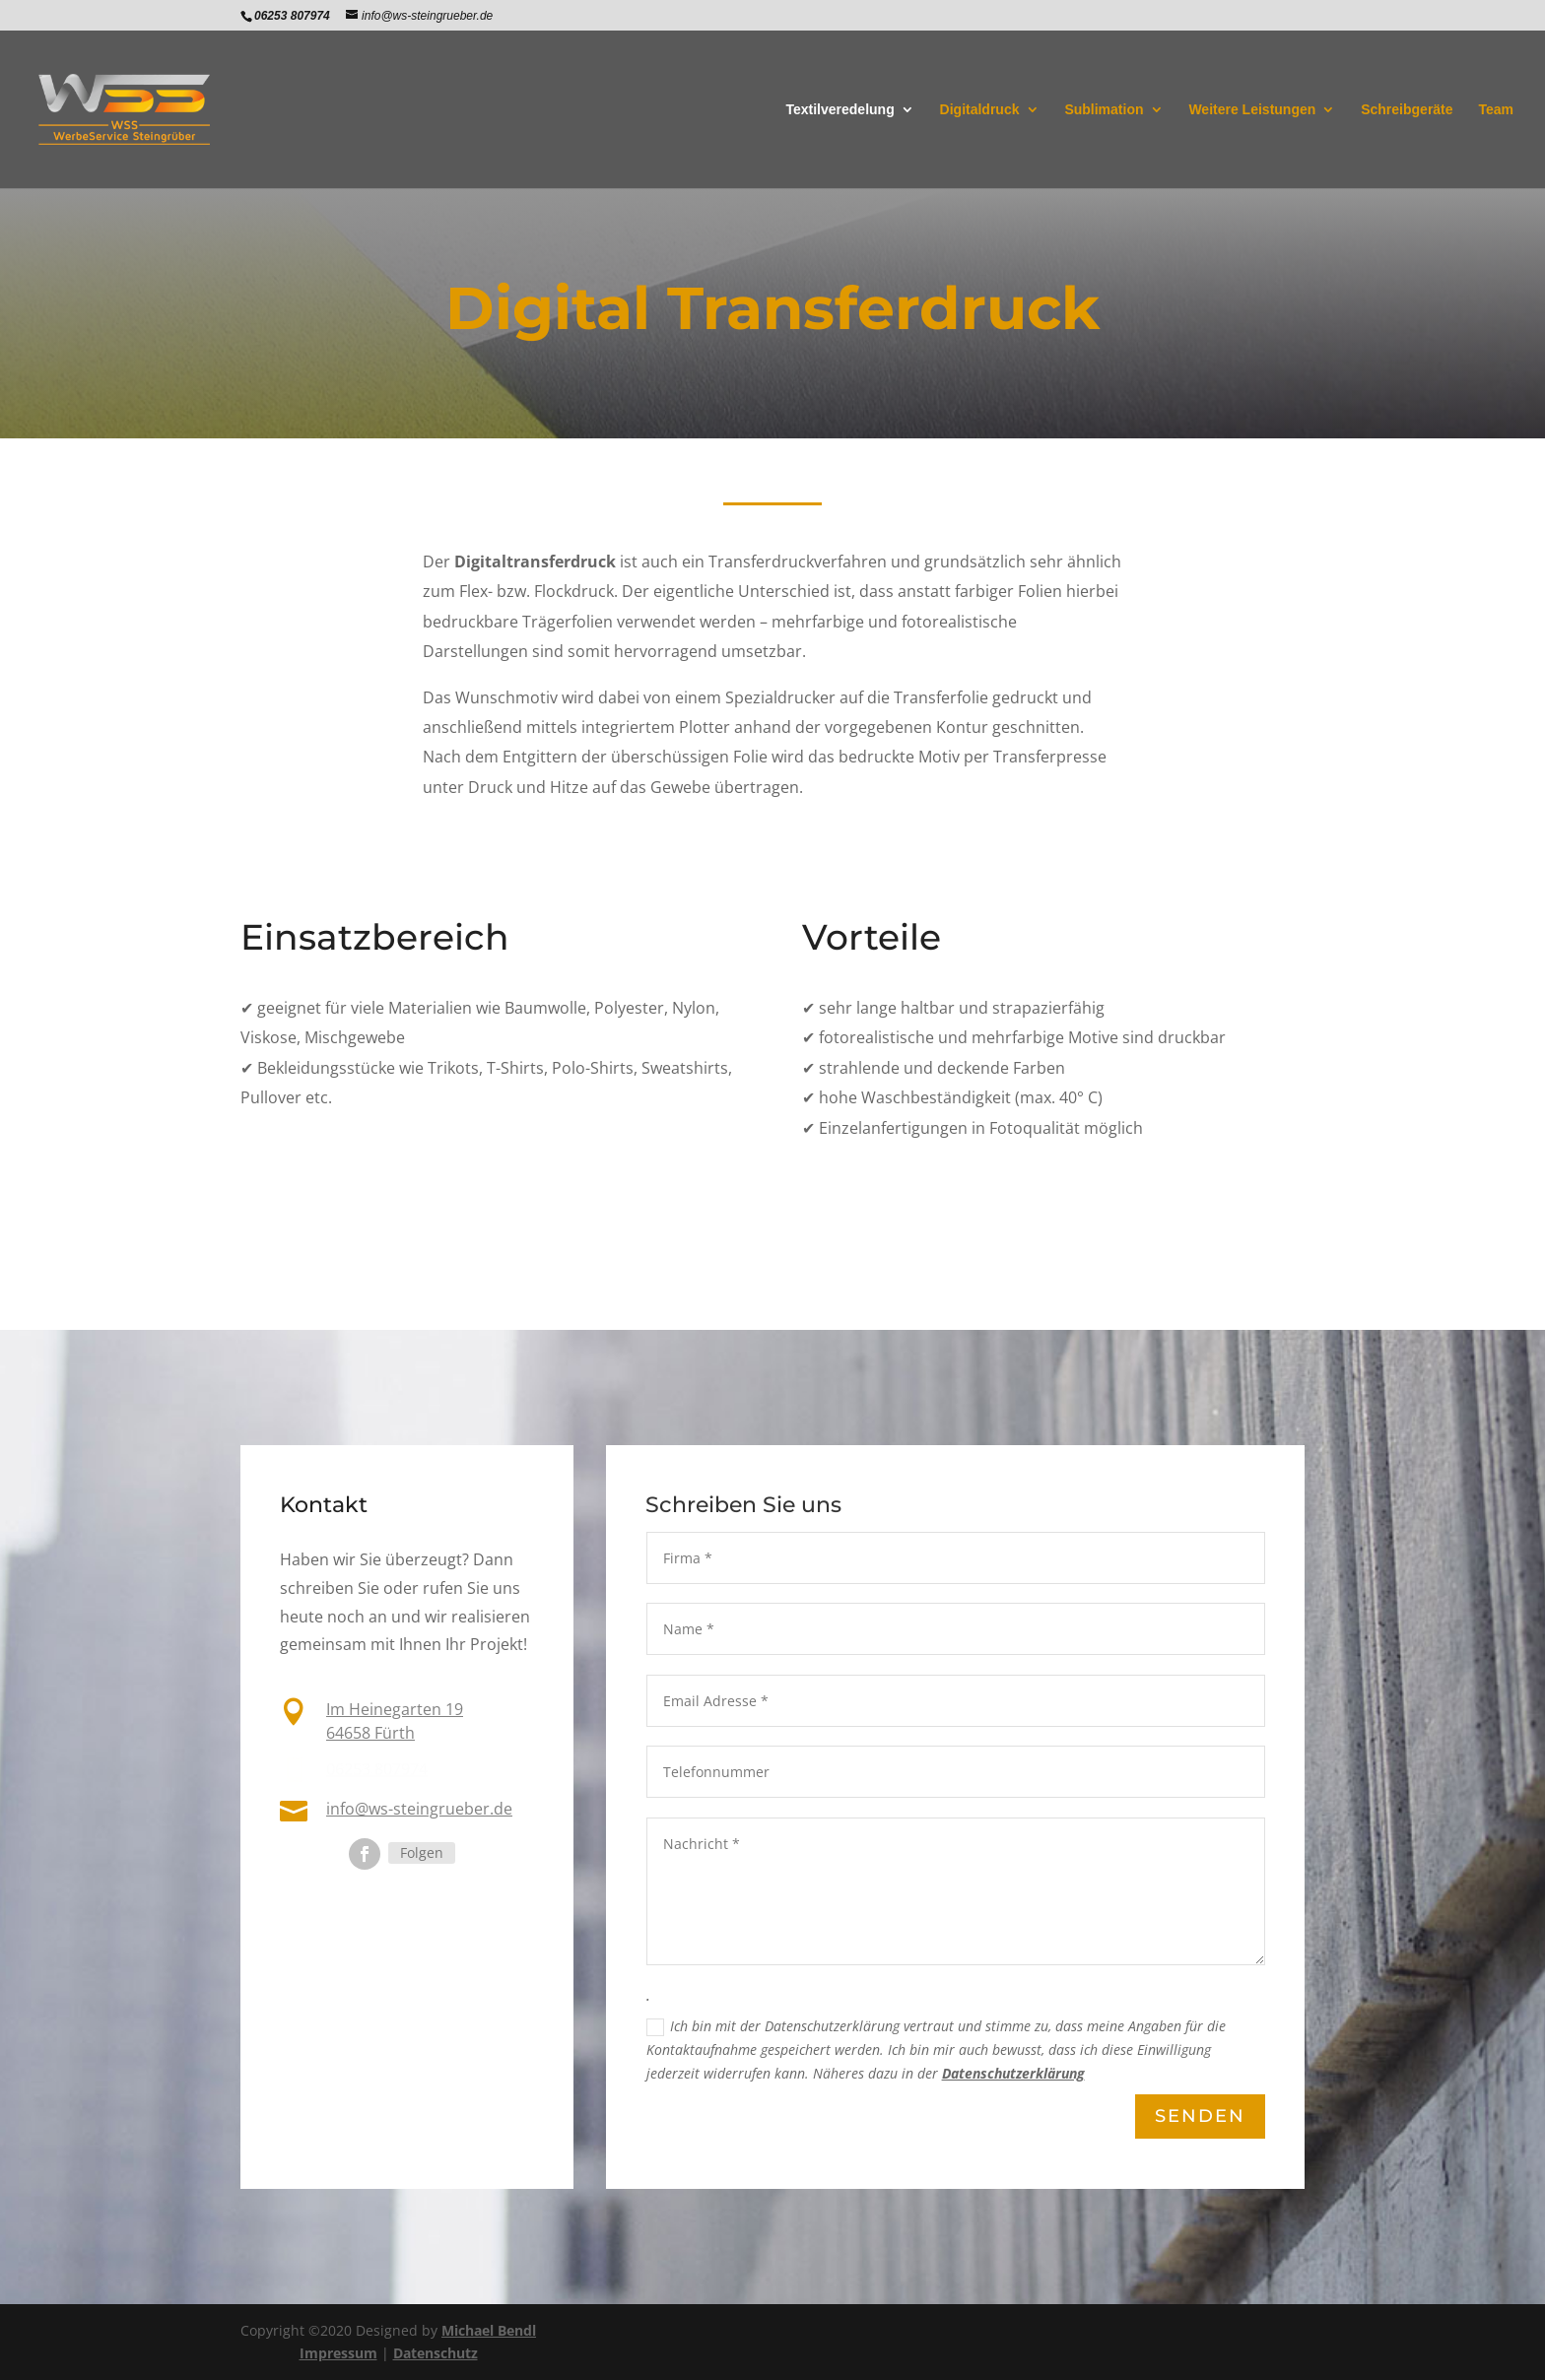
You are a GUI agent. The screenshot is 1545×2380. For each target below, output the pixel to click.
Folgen (421, 1852)
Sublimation (1103, 109)
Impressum (338, 2353)
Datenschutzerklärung (1012, 2074)
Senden (1199, 2117)
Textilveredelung (839, 109)
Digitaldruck (980, 109)
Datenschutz (435, 2353)
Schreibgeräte (1406, 109)
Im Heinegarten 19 (394, 1710)
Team (1495, 109)
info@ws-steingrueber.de (419, 1808)
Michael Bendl (488, 2330)
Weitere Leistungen (1251, 109)
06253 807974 (377, 1768)
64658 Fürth (370, 1733)
